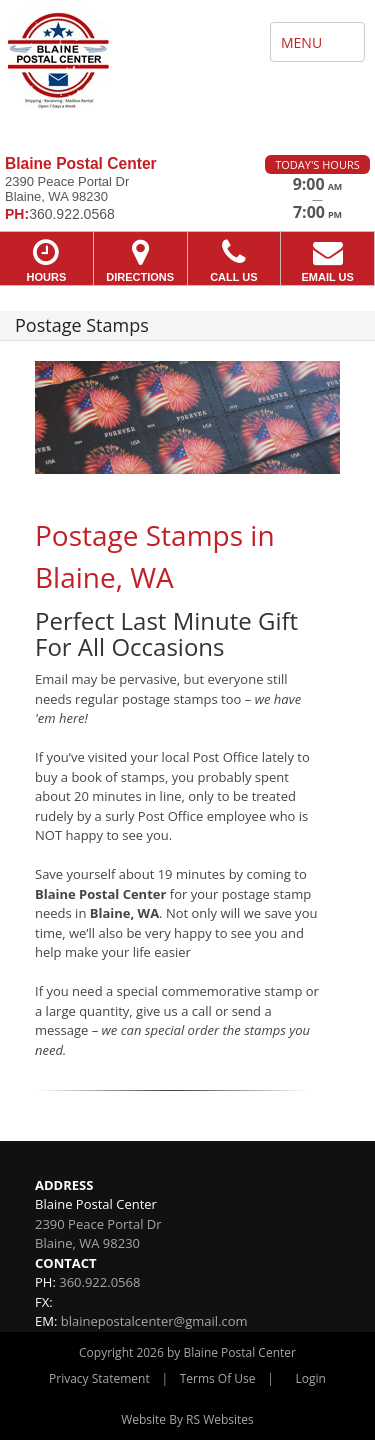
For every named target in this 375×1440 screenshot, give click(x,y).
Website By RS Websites (187, 1419)
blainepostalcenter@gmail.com (154, 1321)
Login (311, 1378)
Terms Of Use (218, 1378)
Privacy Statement (99, 1378)
